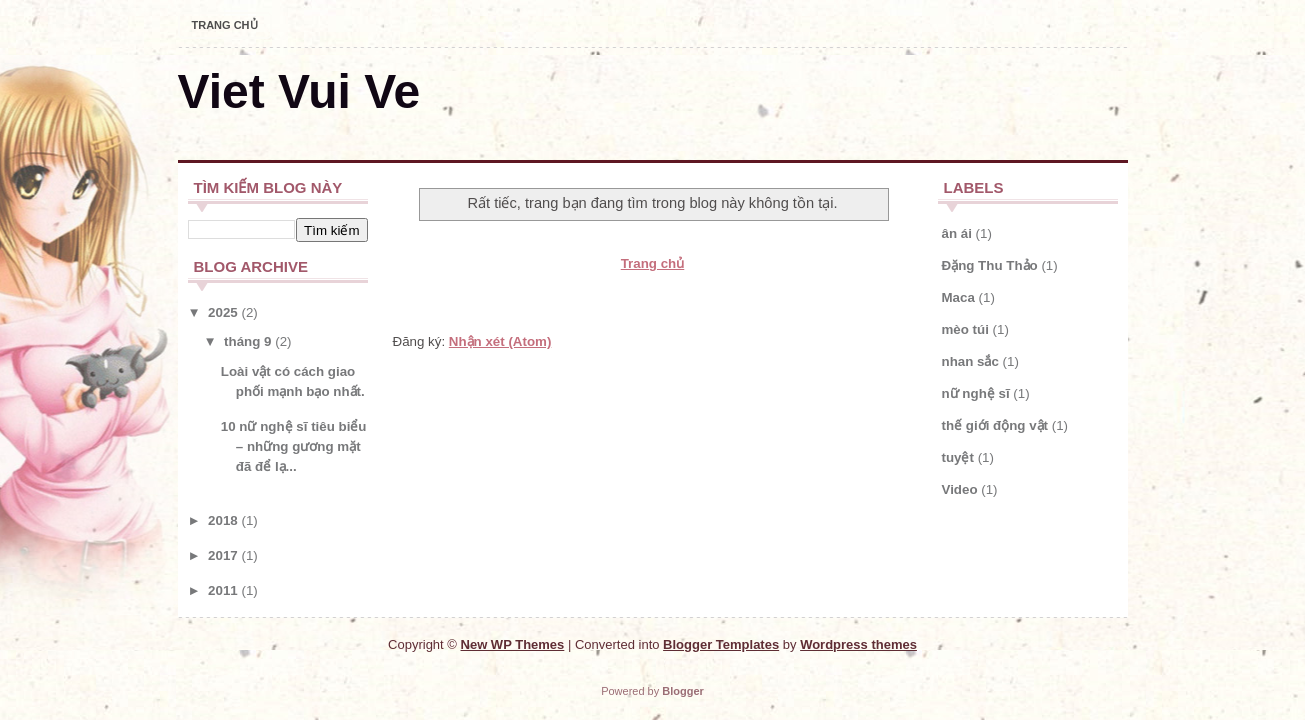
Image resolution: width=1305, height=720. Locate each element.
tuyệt (958, 457)
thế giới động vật (995, 425)
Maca (958, 297)
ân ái (957, 233)
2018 (223, 520)
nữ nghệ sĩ (976, 393)
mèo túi (965, 329)
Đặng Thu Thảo (990, 265)
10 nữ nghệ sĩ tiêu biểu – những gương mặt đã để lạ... (294, 446)
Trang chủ (225, 25)
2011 (223, 590)
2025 (223, 312)
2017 (223, 555)
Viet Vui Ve (299, 91)
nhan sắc (970, 361)
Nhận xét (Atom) (500, 341)
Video (960, 489)
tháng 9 (247, 341)
